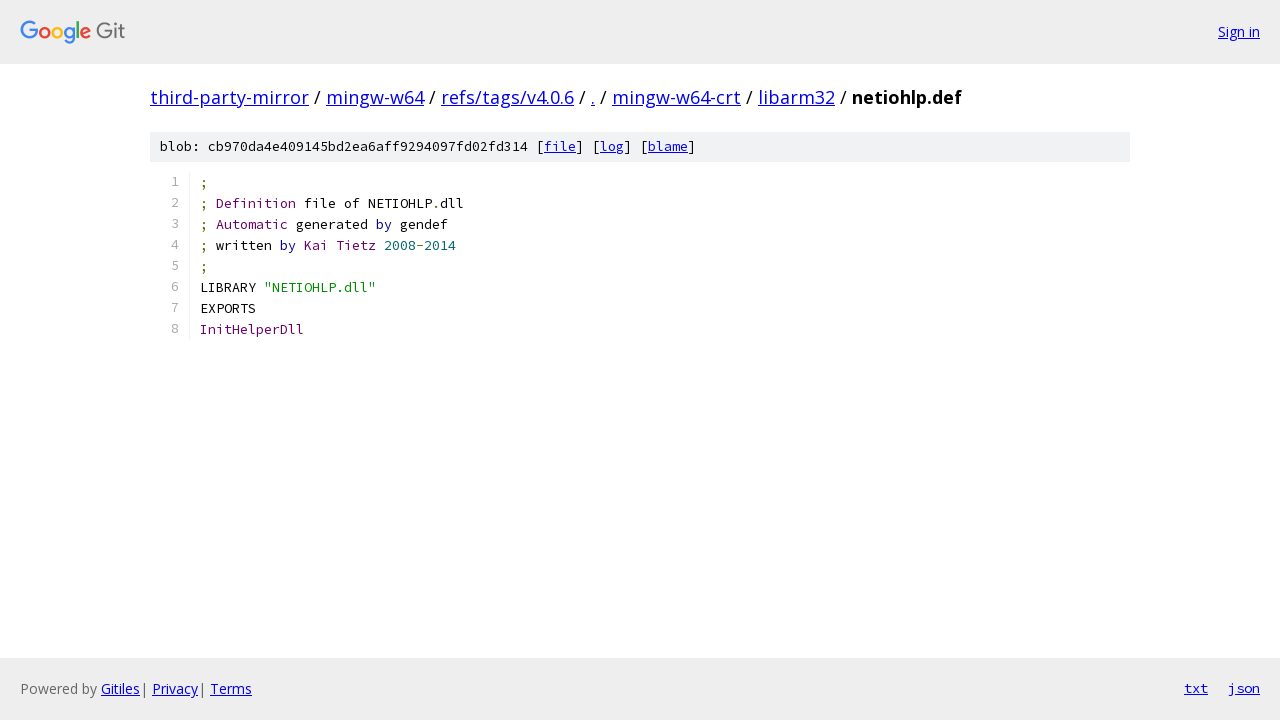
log (612, 146)
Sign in (1239, 31)
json (1244, 688)
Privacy (175, 688)
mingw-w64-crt (676, 97)
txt (1196, 688)
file (560, 146)
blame (668, 146)
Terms (231, 688)
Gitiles (120, 688)
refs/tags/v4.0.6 (507, 97)
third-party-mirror (229, 97)
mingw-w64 (375, 97)
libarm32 (796, 97)
